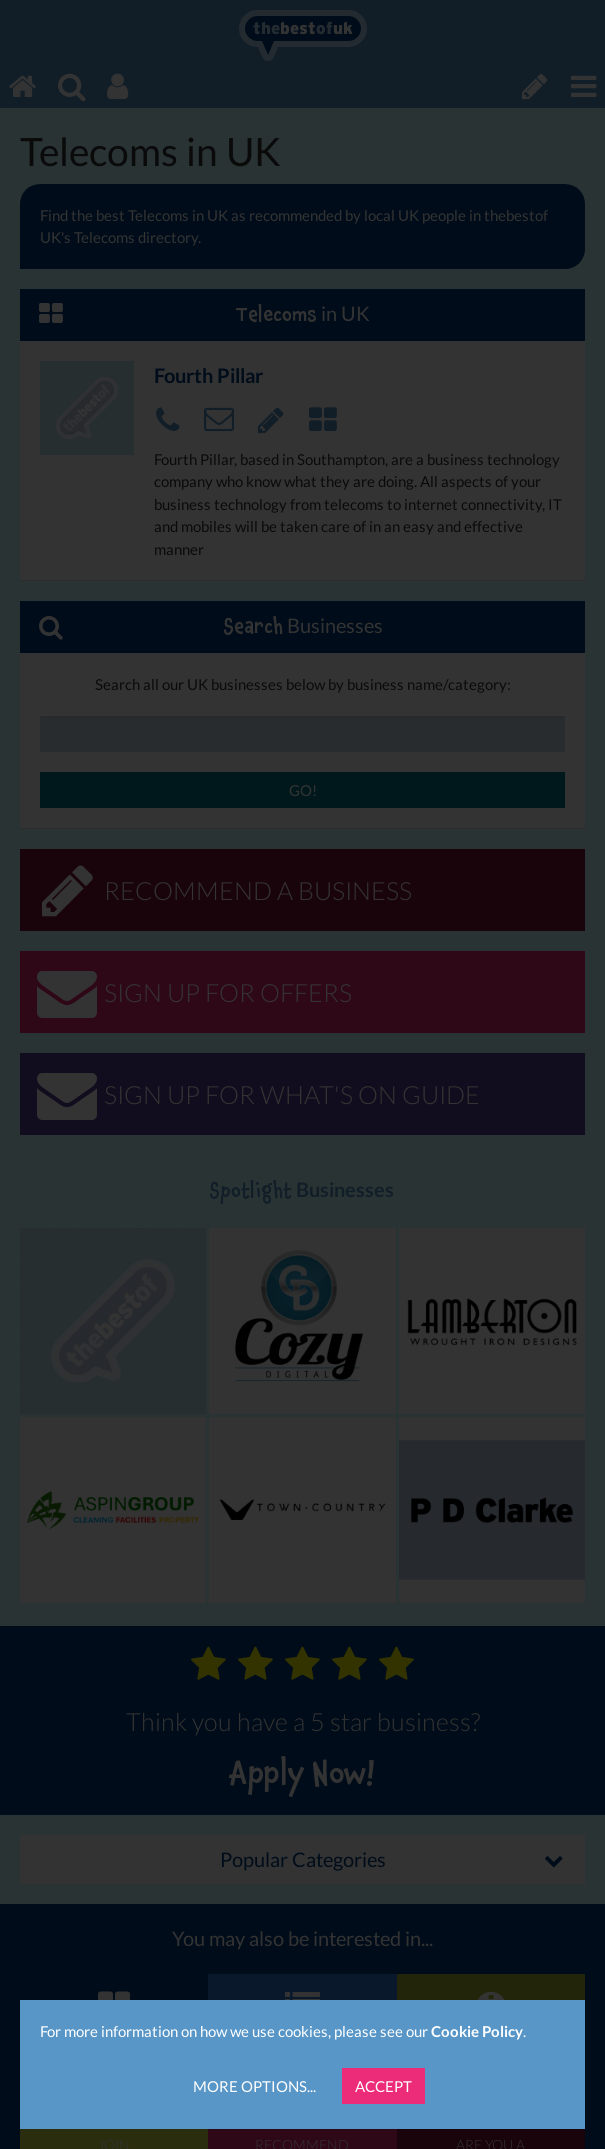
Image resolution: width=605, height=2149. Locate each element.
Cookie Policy (477, 2031)
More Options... (254, 2086)
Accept (383, 2086)
